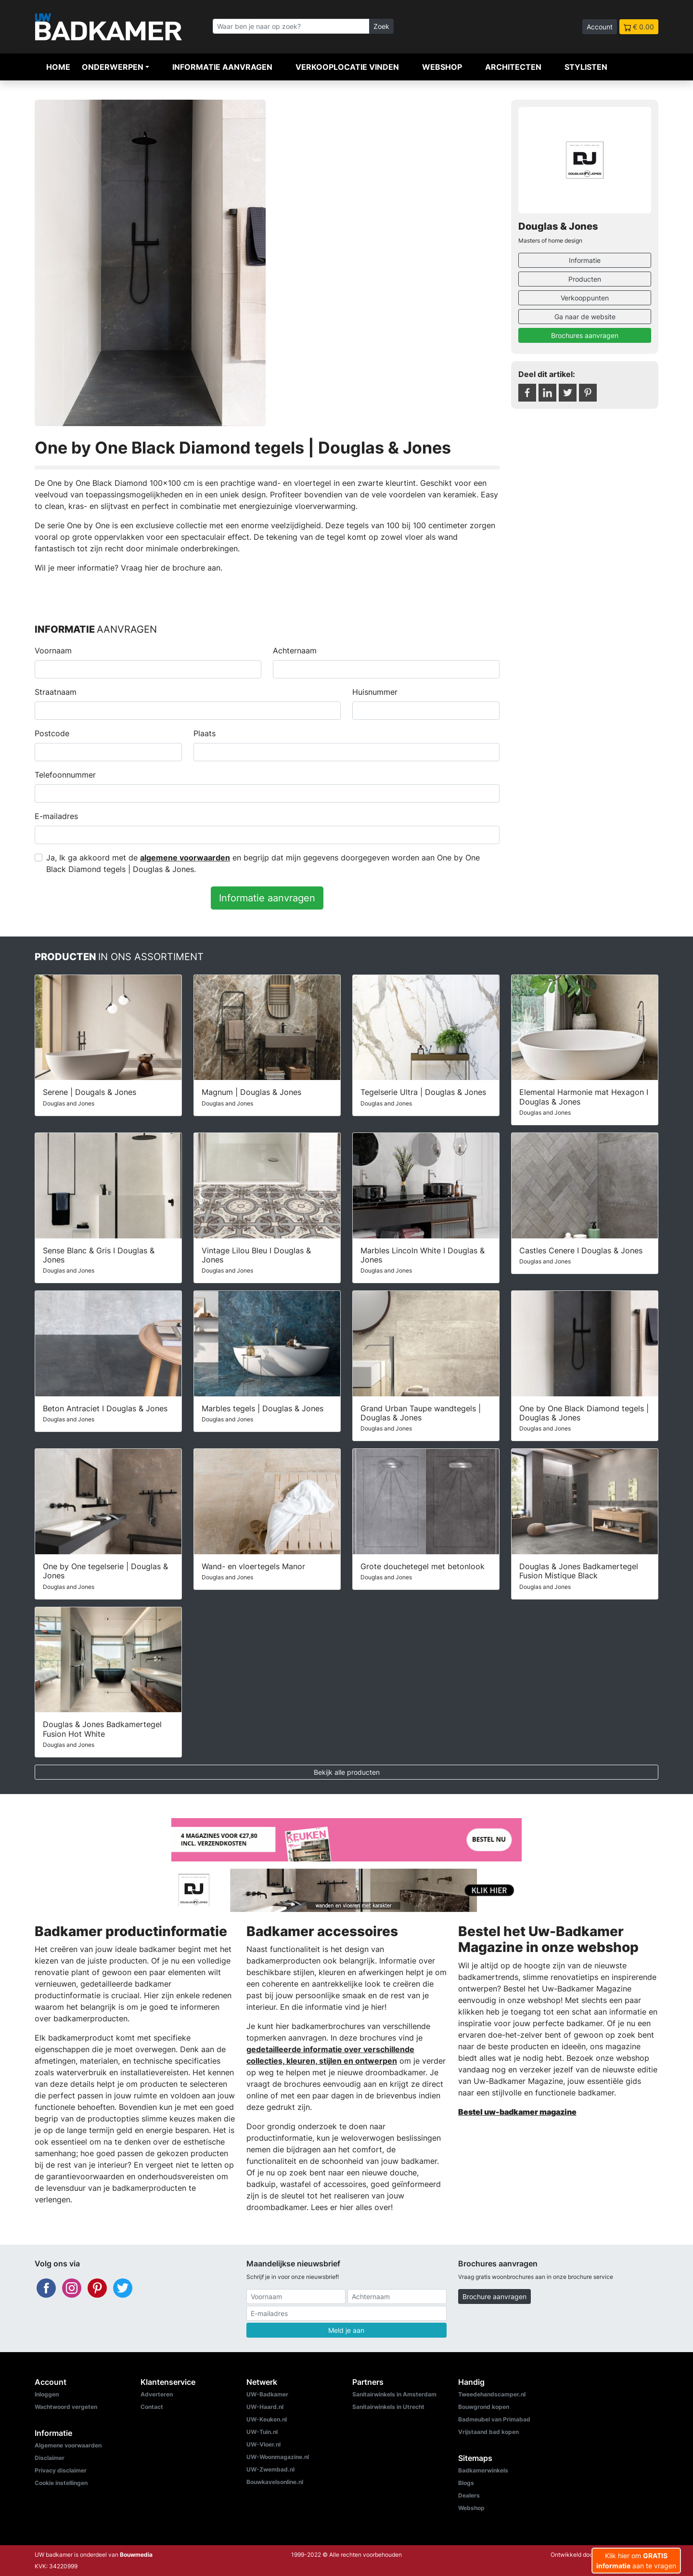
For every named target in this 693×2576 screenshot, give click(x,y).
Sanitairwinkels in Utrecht (388, 2406)
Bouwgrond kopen (483, 2406)
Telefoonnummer (65, 775)
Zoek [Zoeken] (381, 26)
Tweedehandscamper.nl (492, 2394)
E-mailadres (56, 816)
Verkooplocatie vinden (347, 67)
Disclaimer (49, 2457)
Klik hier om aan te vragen (636, 2560)
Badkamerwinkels (483, 2470)
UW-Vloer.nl (263, 2444)
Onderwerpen (112, 67)
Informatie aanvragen (222, 67)
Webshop (442, 67)
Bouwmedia (136, 2554)
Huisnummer (375, 692)
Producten (584, 279)
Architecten (513, 67)
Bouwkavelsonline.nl (274, 2481)
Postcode (52, 733)
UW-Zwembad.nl (270, 2469)
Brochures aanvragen (584, 335)
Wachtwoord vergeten (66, 2406)
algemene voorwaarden (185, 857)
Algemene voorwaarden (68, 2445)
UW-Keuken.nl (266, 2419)
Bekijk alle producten (347, 1772)
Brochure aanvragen (494, 2296)
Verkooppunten (585, 298)
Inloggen (47, 2394)
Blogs (466, 2482)
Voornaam (53, 650)
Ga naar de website (585, 316)
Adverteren (157, 2394)
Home (58, 67)
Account (600, 27)
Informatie (585, 260)
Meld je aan (346, 2330)
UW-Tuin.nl (262, 2431)
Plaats (204, 733)
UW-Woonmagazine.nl (277, 2456)
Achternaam (295, 650)
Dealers (469, 2495)
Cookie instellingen (61, 2482)
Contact (152, 2406)
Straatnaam (56, 692)
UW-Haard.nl (264, 2406)
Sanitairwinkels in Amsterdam (394, 2394)
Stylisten (586, 67)
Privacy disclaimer (61, 2470)
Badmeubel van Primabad (494, 2419)
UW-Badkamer (267, 2394)
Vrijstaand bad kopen (488, 2431)
